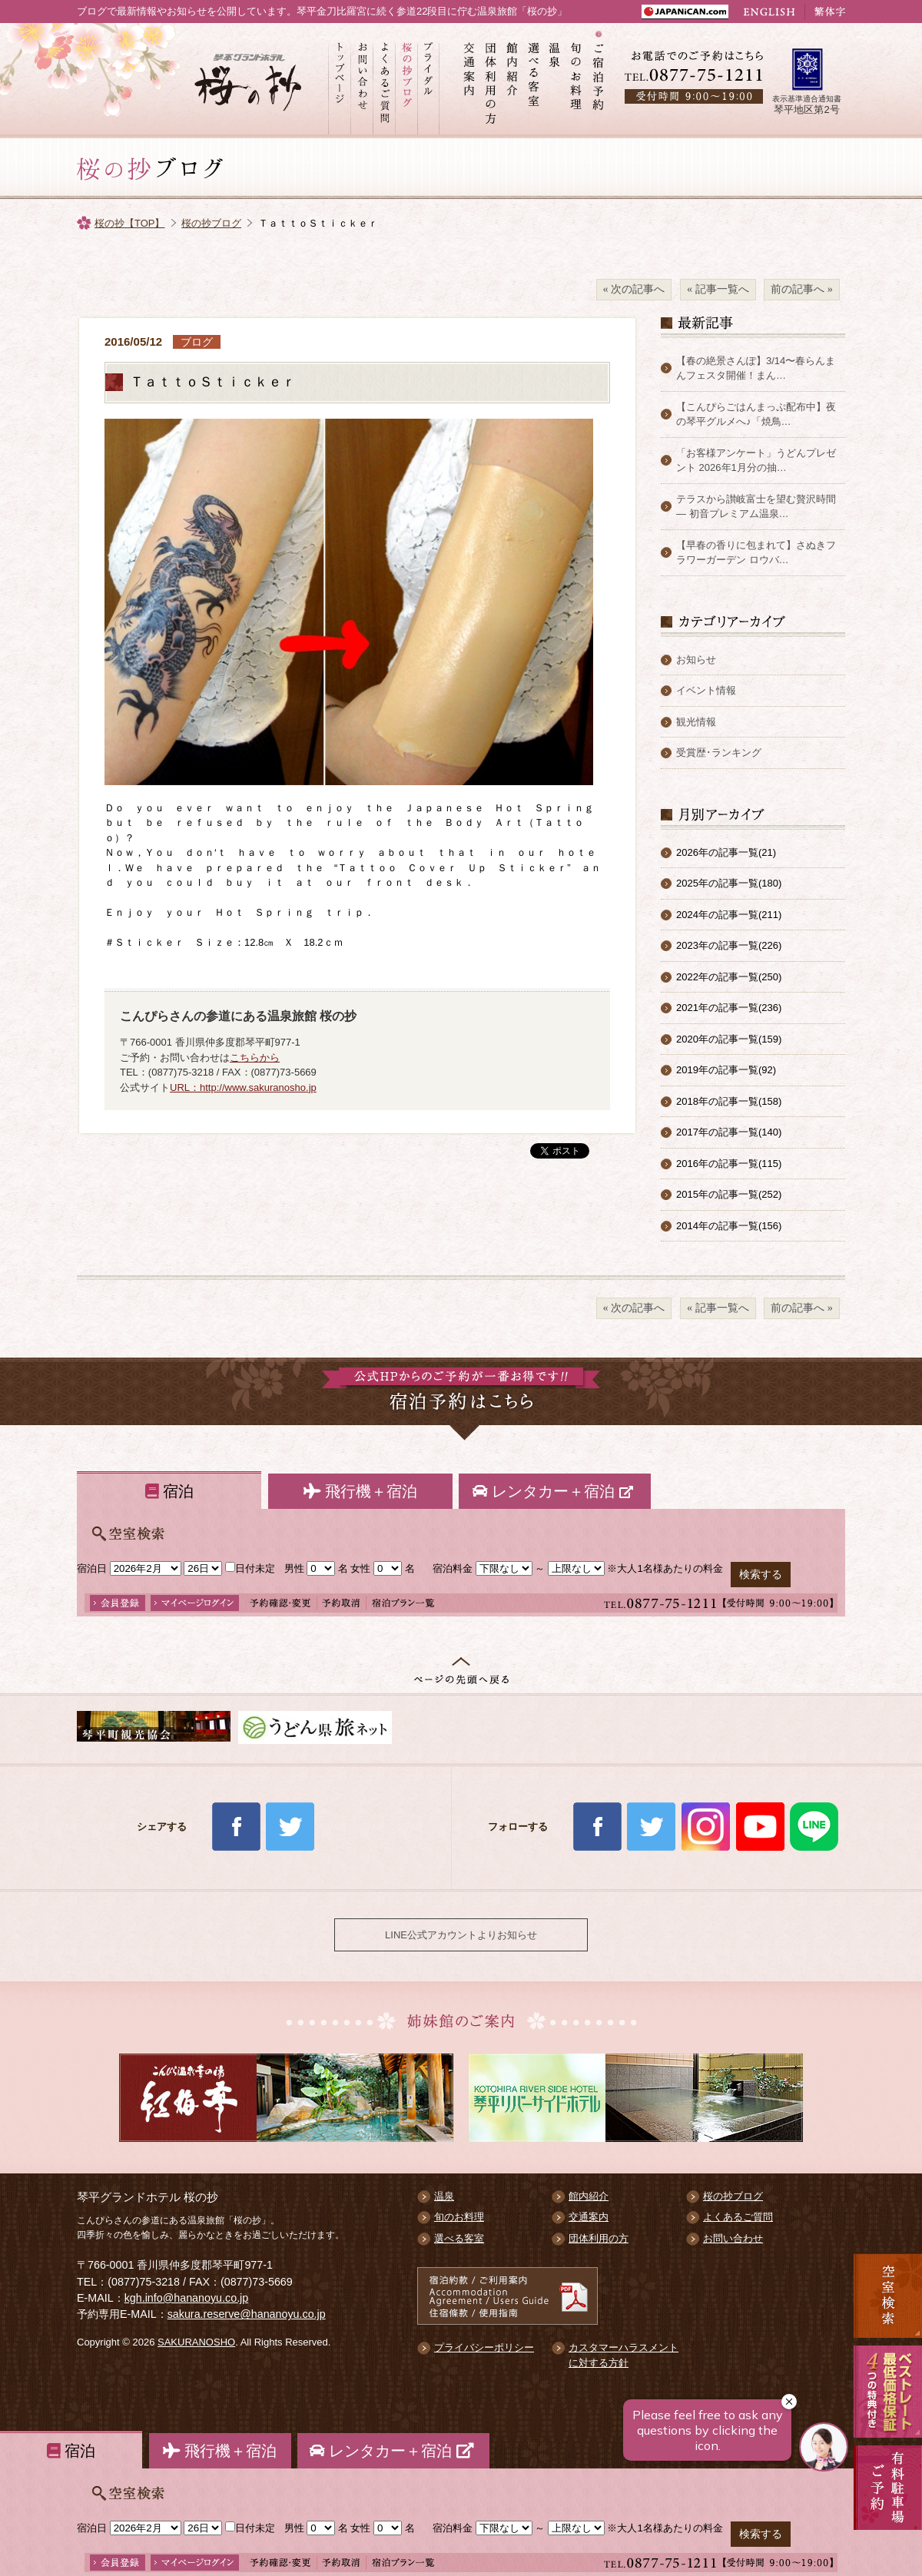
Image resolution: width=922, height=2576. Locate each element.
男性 (294, 1568)
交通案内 (469, 80)
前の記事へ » (802, 289)
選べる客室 (534, 80)
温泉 (555, 80)
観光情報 (696, 722)
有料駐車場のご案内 (888, 2506)
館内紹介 (512, 80)
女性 (360, 1568)
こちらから (255, 1057)
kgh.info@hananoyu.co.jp (186, 2298)
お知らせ (696, 659)
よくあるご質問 (384, 80)
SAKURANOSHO (196, 2342)
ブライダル (428, 80)
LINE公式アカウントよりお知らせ (461, 1935)
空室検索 (888, 2295)
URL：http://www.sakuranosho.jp (243, 1087)
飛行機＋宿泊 (360, 1491)
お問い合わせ (361, 80)
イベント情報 (706, 690)
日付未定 (250, 1568)
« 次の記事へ (634, 289)
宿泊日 (92, 1568)
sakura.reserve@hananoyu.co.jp (246, 2314)
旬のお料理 (577, 80)
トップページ (339, 80)
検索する (760, 1574)
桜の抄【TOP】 (130, 223)
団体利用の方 (491, 80)
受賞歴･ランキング (718, 752)
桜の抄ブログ (406, 80)
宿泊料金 (453, 1568)
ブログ (197, 342)
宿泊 (169, 1491)
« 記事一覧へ (718, 289)
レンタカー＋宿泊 (555, 1491)
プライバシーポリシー (484, 2347)
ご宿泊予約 (598, 80)
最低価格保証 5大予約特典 (888, 2392)
